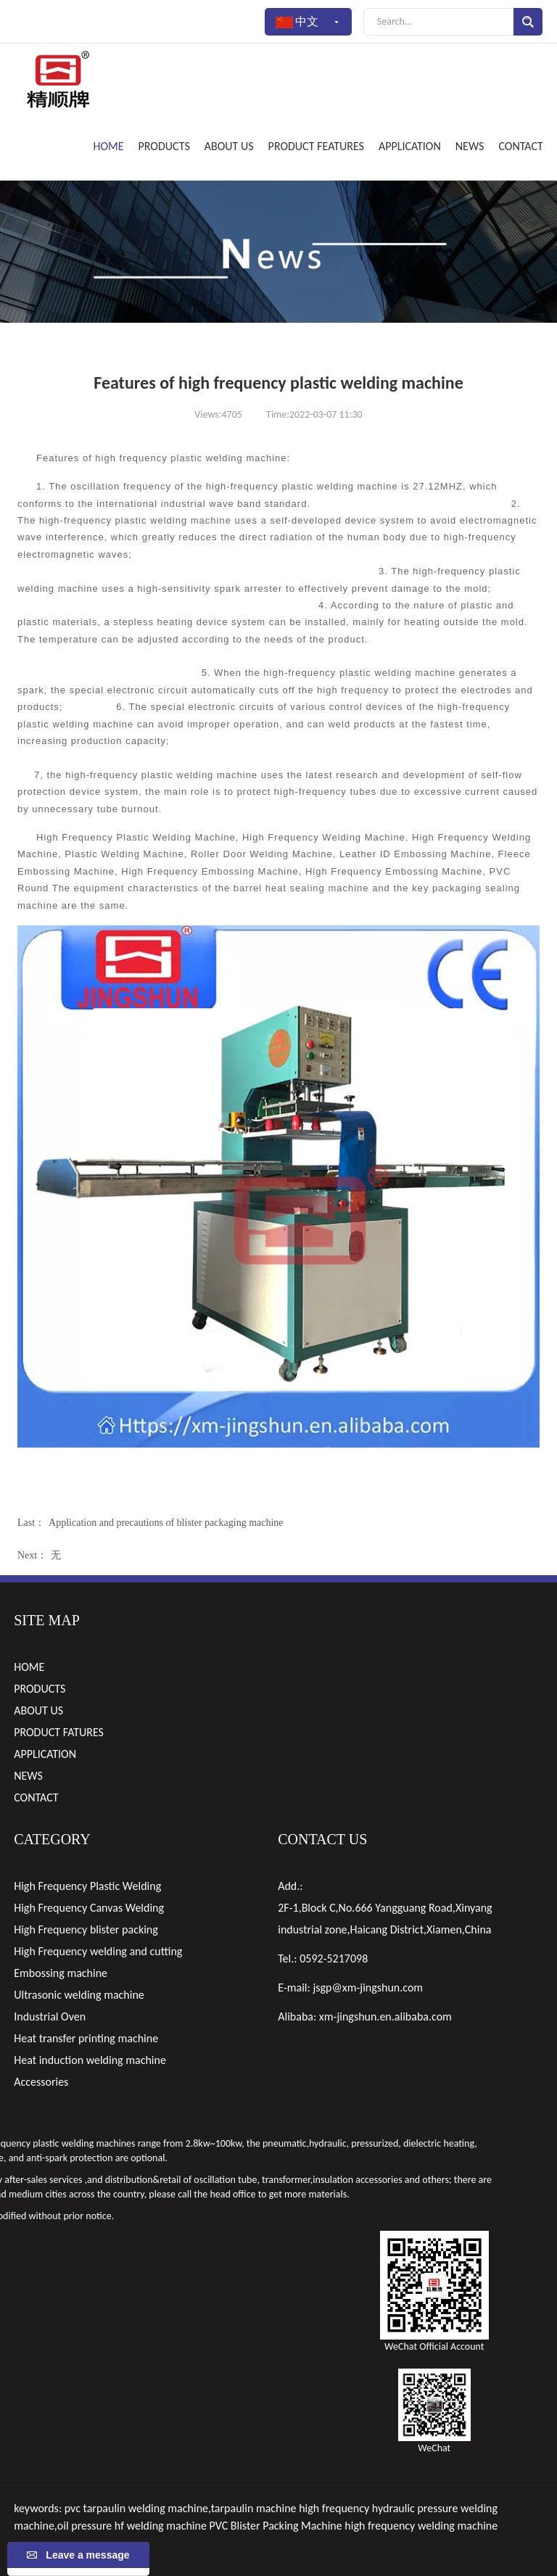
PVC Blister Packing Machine (276, 2525)
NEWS (469, 146)
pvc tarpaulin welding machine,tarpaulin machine (181, 2508)
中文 (308, 22)
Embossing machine (60, 1973)
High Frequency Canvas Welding (89, 1908)
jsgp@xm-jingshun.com (368, 1987)
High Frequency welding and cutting (98, 1951)
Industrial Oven (50, 2016)
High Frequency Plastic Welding (87, 1886)
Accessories (41, 2082)
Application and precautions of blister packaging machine (166, 1522)
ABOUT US (229, 146)
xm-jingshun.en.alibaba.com (385, 2016)
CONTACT (520, 146)
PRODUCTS (164, 146)
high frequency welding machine (421, 2525)
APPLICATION (410, 146)
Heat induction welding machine (90, 2060)
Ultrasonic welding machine (79, 1995)
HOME (109, 146)
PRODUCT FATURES (59, 1732)
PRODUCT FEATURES (316, 146)
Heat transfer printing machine (86, 2038)
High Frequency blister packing (86, 1929)
